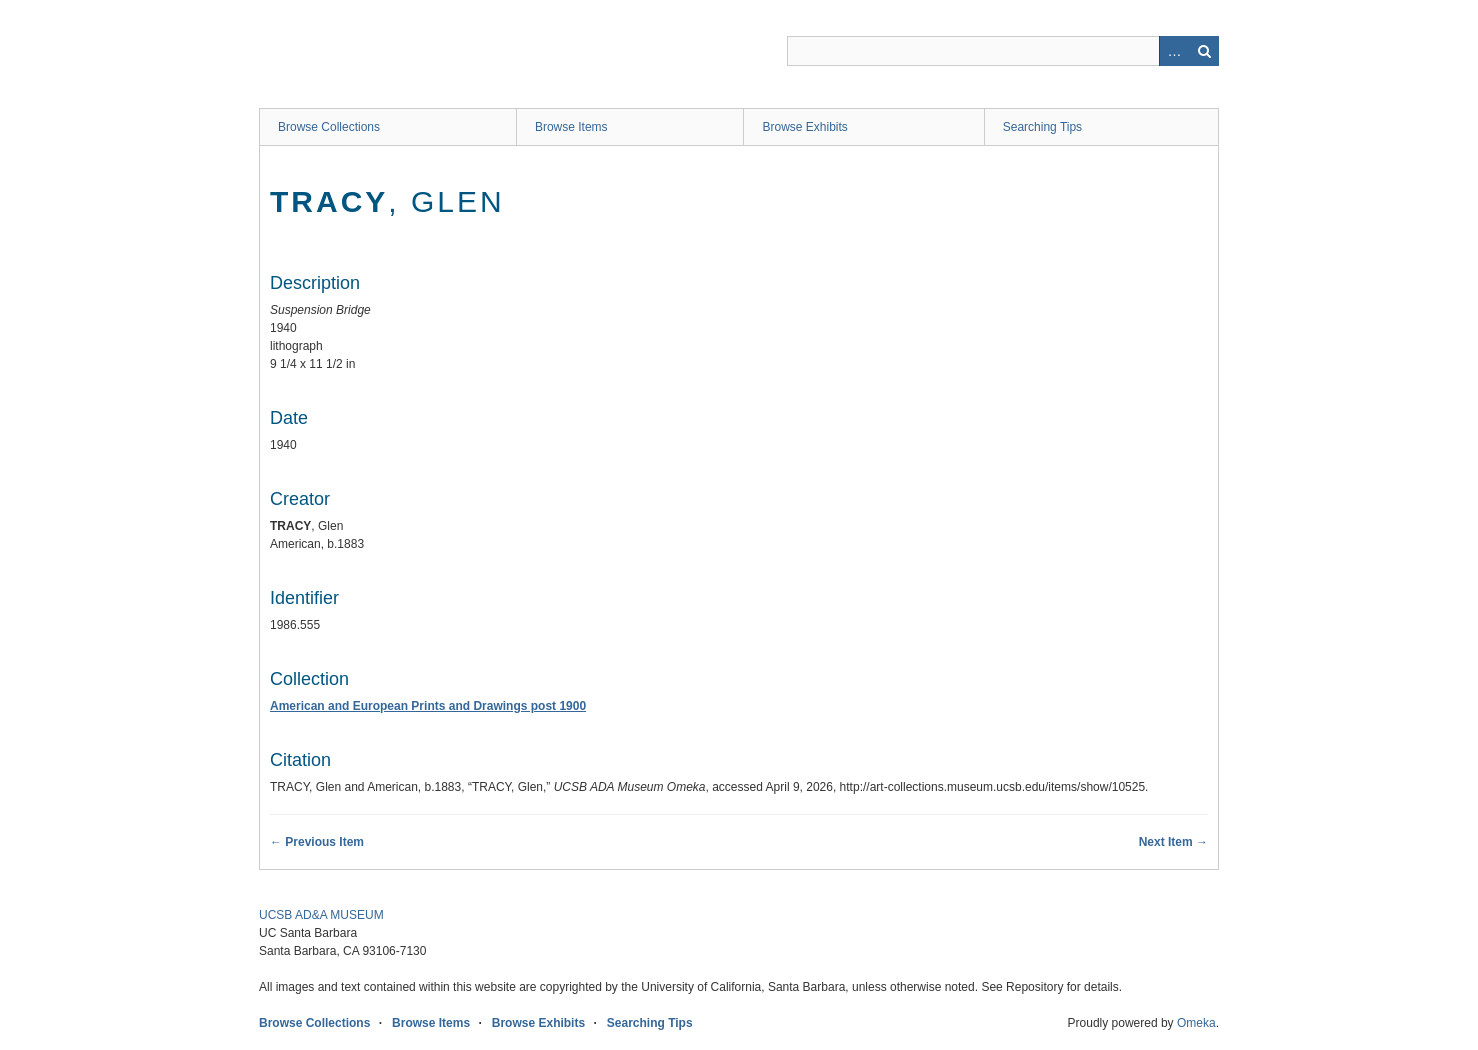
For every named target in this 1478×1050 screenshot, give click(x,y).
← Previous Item (317, 842)
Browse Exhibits (804, 127)
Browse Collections (329, 127)
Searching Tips (1042, 127)
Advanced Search (1174, 51)
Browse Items (571, 127)
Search (1204, 51)
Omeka (1196, 1023)
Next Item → (1173, 842)
